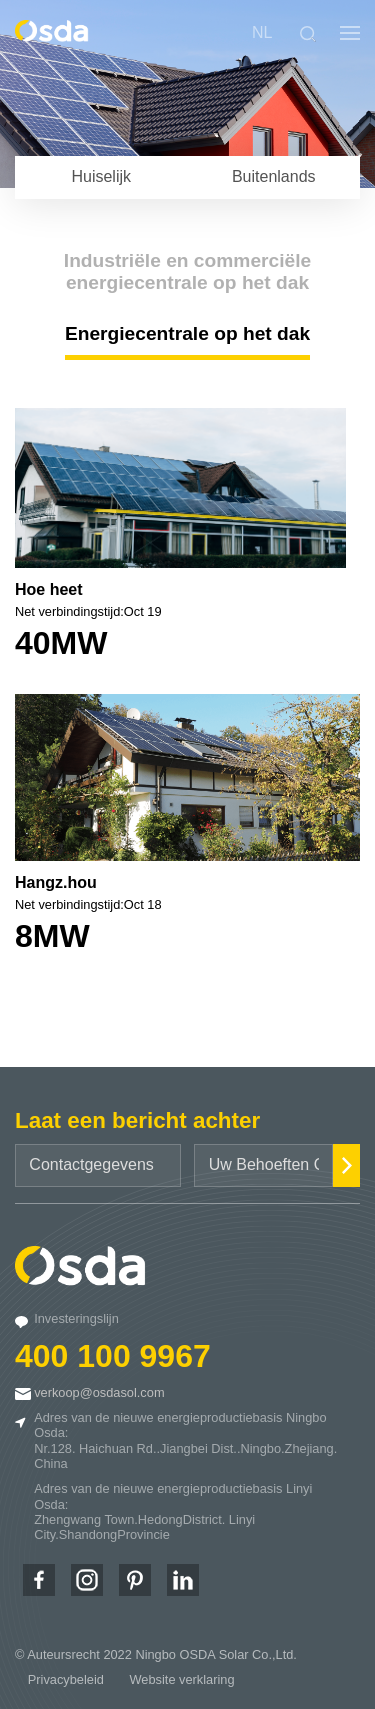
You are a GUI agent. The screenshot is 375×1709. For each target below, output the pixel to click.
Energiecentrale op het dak (187, 333)
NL (262, 32)
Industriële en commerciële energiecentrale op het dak (187, 271)
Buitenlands (274, 176)
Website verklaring (182, 1679)
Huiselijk (101, 176)
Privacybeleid (66, 1679)
